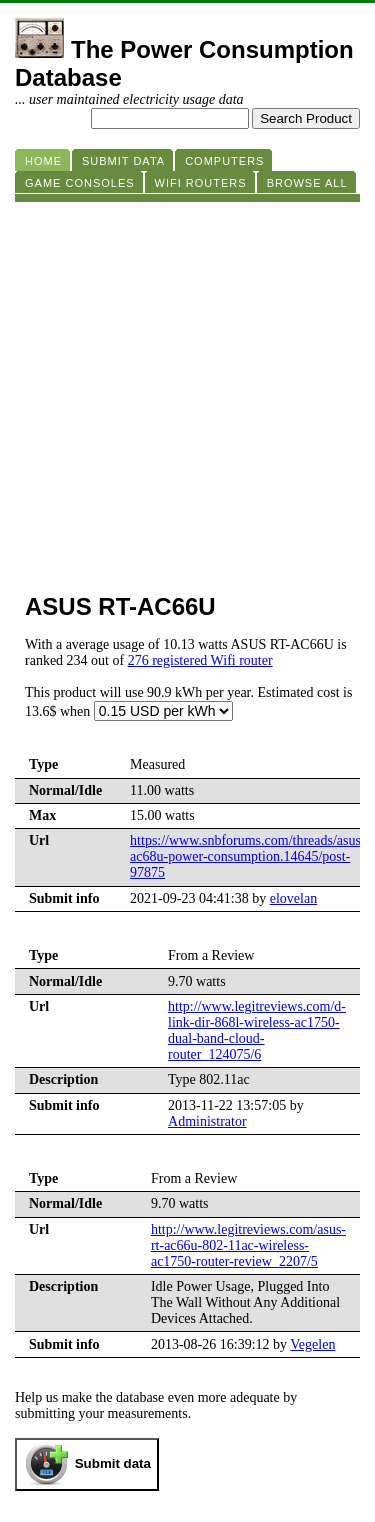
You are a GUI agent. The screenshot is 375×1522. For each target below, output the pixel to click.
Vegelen (312, 1344)
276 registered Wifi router (200, 660)
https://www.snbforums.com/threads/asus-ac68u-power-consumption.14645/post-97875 (248, 856)
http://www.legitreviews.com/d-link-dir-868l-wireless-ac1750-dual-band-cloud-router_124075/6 (257, 1030)
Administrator (207, 1121)
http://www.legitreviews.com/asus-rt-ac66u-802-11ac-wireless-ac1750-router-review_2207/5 (248, 1245)
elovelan (293, 898)
